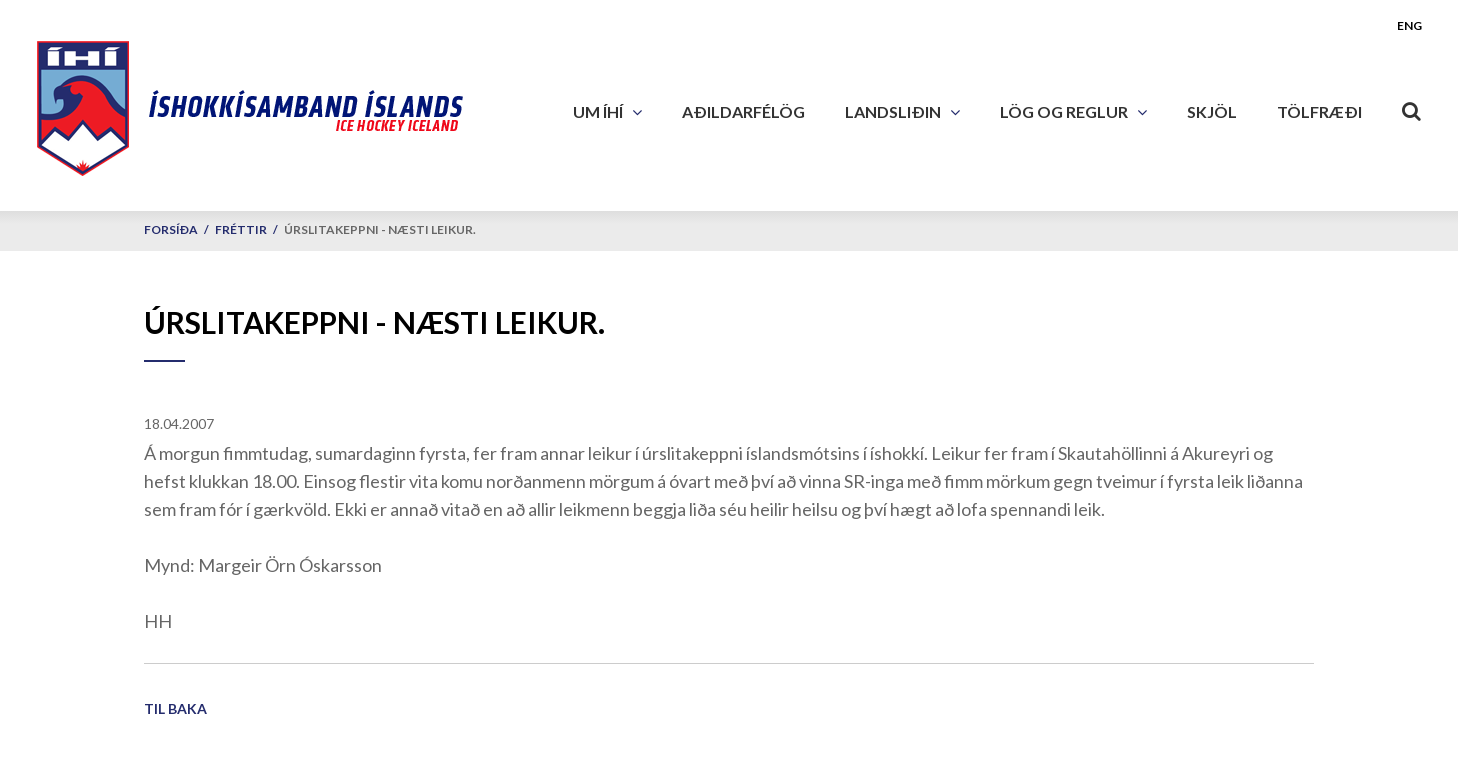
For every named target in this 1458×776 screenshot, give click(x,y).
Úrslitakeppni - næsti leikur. (380, 229)
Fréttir (241, 229)
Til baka (175, 708)
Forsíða (171, 229)
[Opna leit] (1412, 107)
